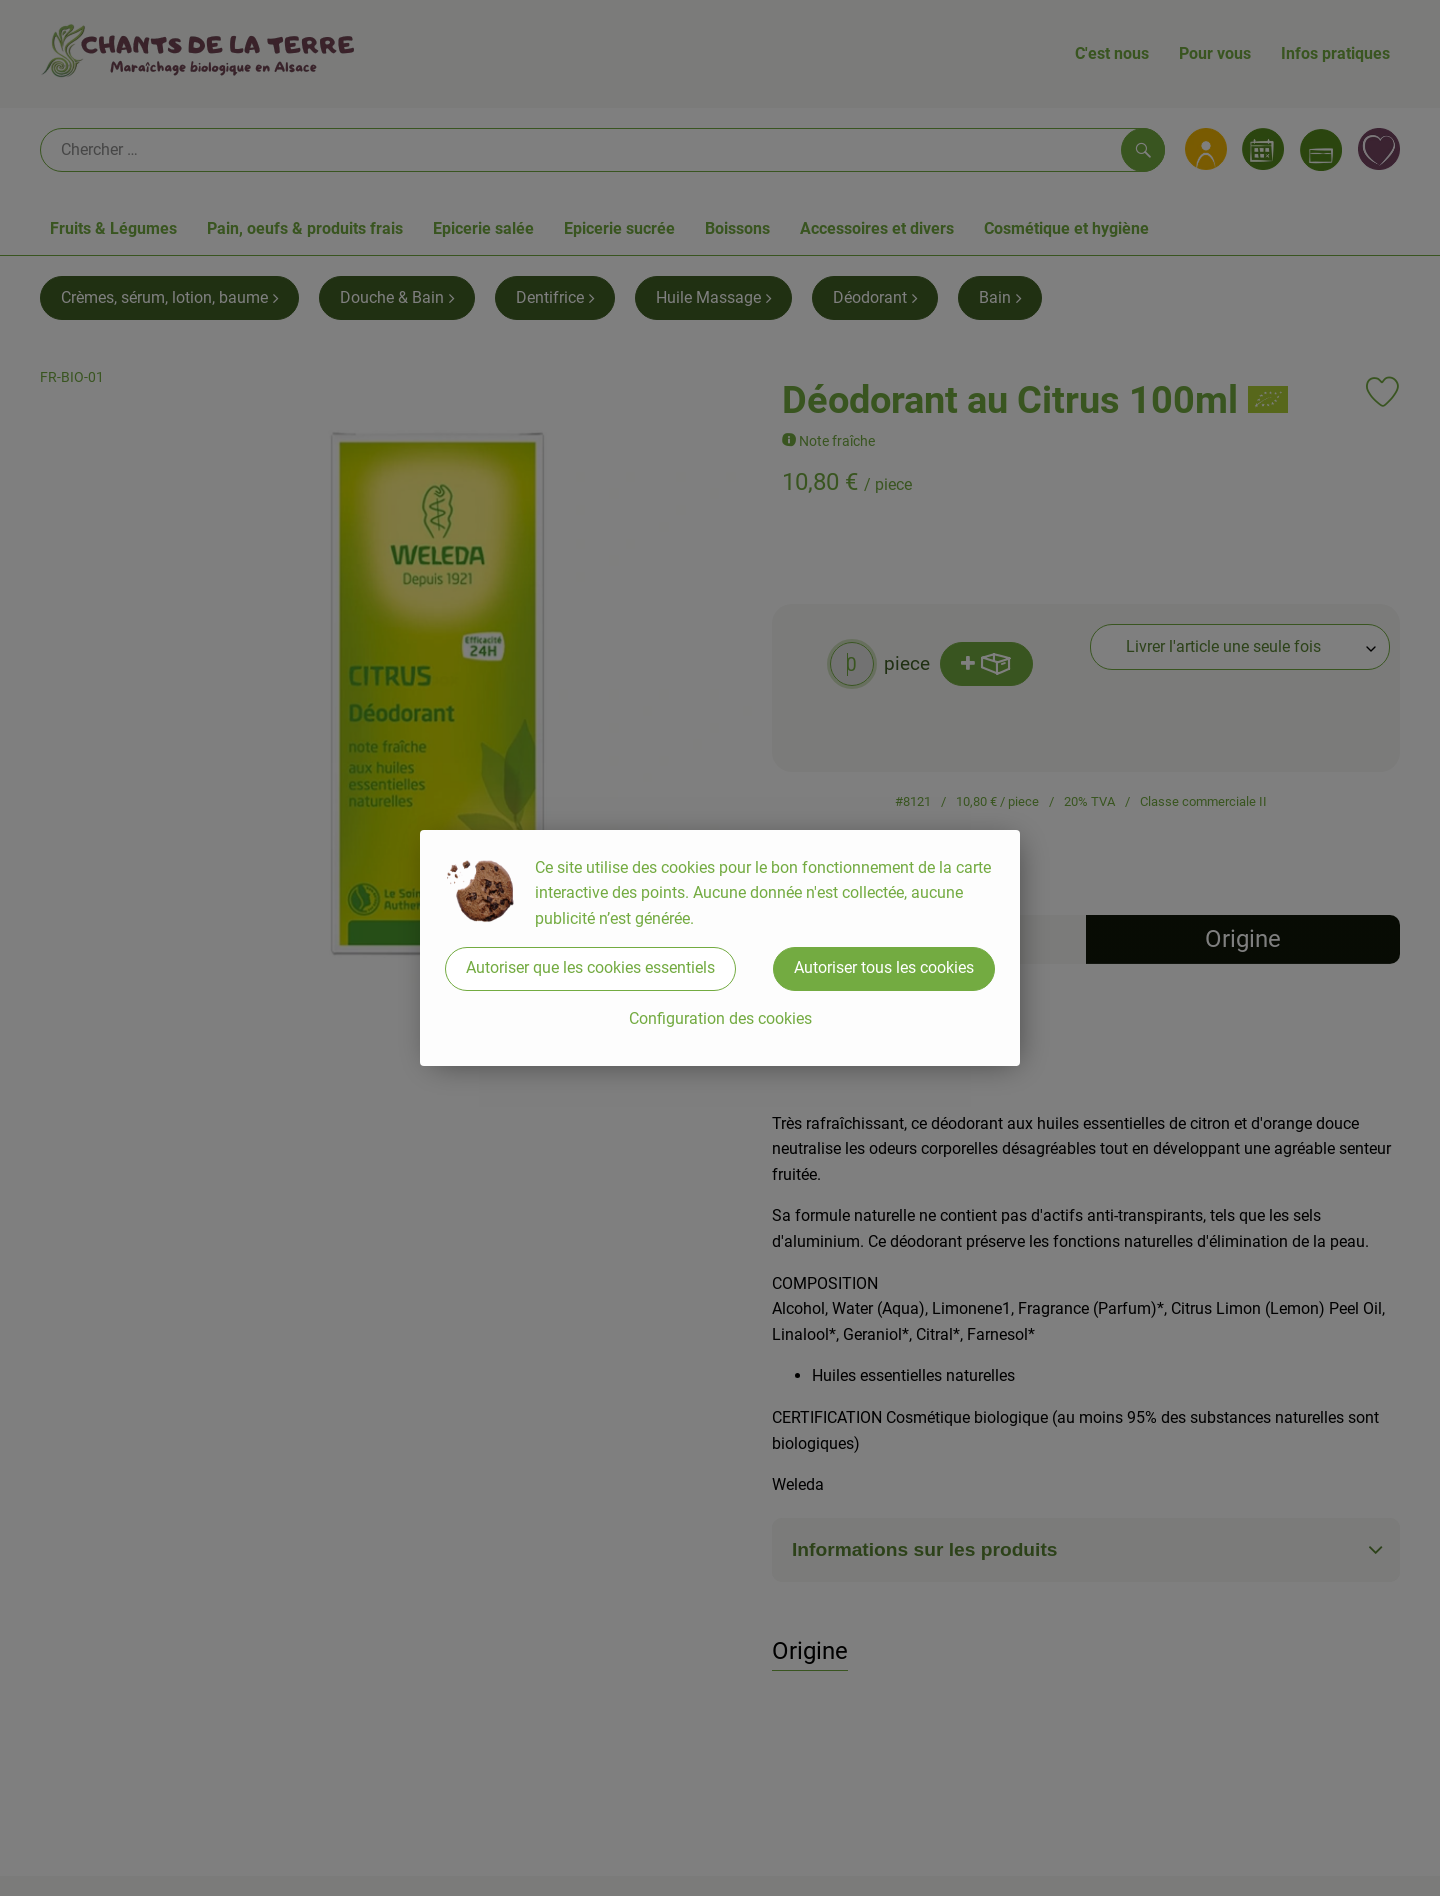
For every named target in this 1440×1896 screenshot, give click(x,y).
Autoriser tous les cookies (884, 967)
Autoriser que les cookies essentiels (590, 967)
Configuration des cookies (720, 1018)
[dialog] (720, 948)
